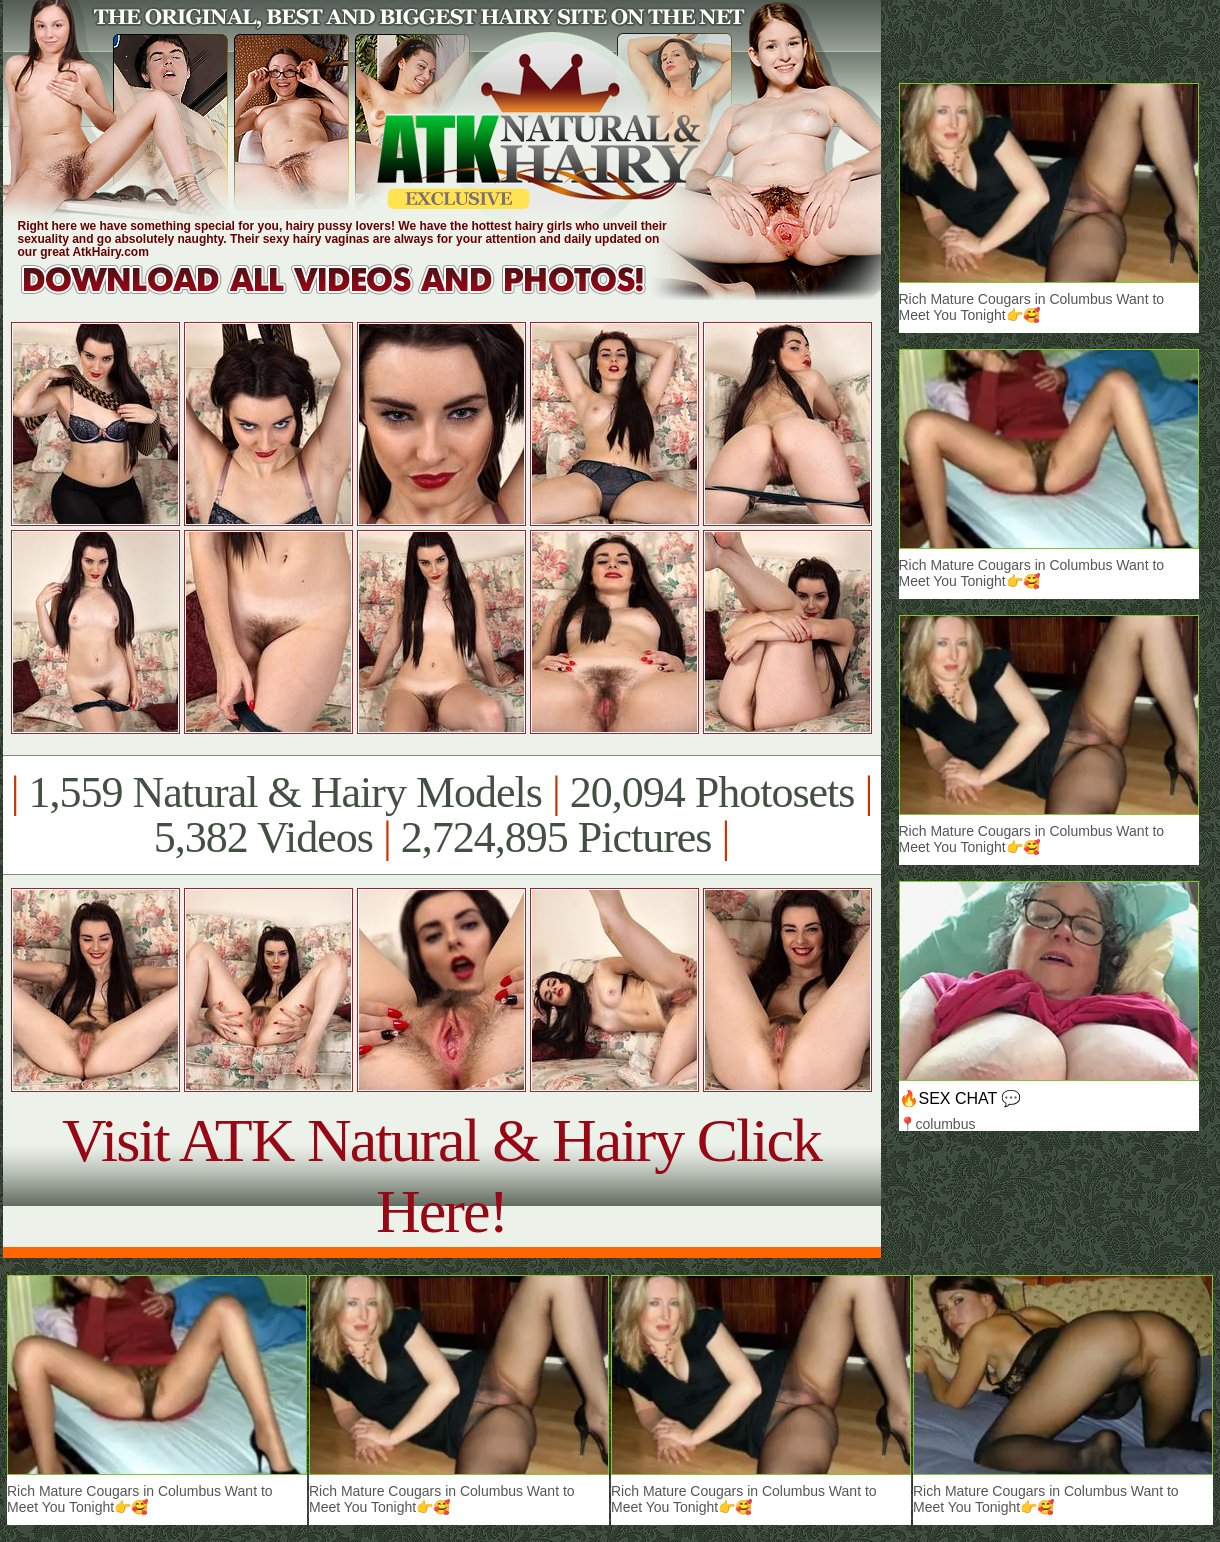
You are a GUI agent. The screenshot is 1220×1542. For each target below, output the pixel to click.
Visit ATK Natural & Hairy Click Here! (441, 1175)
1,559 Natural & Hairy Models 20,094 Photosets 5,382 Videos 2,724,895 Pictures (441, 815)
